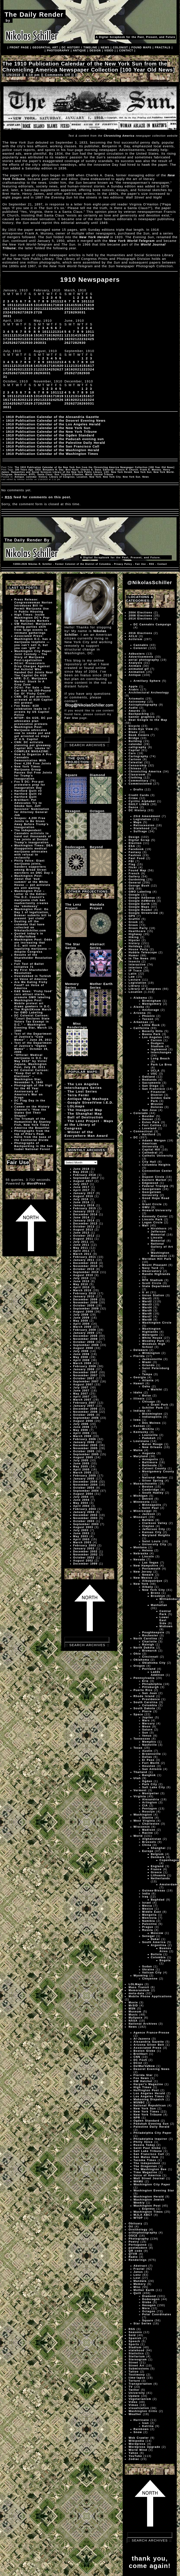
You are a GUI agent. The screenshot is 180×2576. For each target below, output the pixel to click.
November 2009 (85, 1302)
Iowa (137, 1419)
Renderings (138, 2259)
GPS (132, 916)
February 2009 (84, 1329)
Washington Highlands (151, 1330)
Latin (133, 973)
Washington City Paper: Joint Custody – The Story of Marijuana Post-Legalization (33, 656)
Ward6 (147, 1313)
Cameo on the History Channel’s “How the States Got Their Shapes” (32, 1111)
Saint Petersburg (155, 1368)
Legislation (142, 819)
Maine (138, 1450)
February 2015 (84, 1208)
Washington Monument (160, 1254)
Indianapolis (152, 1416)
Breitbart (140, 2053)
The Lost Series (82, 1091)
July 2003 (80, 1530)
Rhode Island (144, 1696)
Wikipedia (136, 2440)
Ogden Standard (146, 2120)
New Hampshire (145, 1565)
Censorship (138, 765)
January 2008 (84, 1369)
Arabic (134, 689)
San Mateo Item (146, 2157)
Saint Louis (151, 1541)
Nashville (149, 1744)
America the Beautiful (32, 1127)
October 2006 (84, 1414)
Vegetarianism (140, 2399)
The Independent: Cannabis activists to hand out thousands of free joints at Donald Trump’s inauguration (32, 836)
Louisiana (141, 1441)
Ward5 (147, 1310)
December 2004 (85, 1481)
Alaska (138, 1006)
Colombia (158, 1957)
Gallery (134, 876)
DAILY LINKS (139, 804)
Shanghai (158, 1848)
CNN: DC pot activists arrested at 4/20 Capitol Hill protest (33, 699)
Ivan (145, 2423)
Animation (137, 671)
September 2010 (86, 1272)
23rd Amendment (146, 816)
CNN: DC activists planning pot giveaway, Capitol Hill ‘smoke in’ (33, 745)
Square (147, 2320)
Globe (146, 2302)
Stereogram (138, 2359)
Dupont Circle (153, 1176)
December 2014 (85, 1214)
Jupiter (147, 1717)
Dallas (147, 1756)
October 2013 (84, 1226)
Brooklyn (158, 1596)
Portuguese (138, 2244)
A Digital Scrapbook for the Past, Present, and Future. (120, 557)
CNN (136, 2056)
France (156, 1869)
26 (18, 312)
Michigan (140, 1495)
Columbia (149, 1705)
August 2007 (83, 1384)
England (157, 1866)
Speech (134, 2341)
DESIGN (95, 50)
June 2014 (81, 1217)
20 (22, 308)
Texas (138, 1747)
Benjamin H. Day (53, 470)
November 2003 (85, 1518)
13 (22, 305)
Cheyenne (150, 1978)
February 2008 (84, 1366)
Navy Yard (150, 1268)
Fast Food (137, 858)
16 (5, 308)
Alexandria (150, 1799)
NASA (133, 2020)
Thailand (140, 1772)
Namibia (148, 1920)
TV (131, 2386)
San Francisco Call (148, 2154)
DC (135, 1137)
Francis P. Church (127, 470)
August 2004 (83, 1493)
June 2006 (81, 1427)
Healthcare (137, 931)
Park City (149, 1784)
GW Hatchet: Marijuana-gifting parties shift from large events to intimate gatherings (33, 628)
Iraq (145, 1896)
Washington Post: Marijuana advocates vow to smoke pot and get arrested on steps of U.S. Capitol (32, 733)
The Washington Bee (150, 2169)
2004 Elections (140, 612)
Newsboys (20, 474)
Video (133, 2402)
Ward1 (147, 1298)
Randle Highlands (156, 1274)
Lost (136, 2277)
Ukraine (148, 1969)
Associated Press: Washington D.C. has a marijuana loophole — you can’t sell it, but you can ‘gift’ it (32, 642)
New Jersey (142, 1571)
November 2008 (85, 1338)
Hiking (134, 937)
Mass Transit (139, 1987)
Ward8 (147, 1319)
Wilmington (151, 1353)
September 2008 (86, 1345)
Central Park (165, 1613)
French (134, 873)
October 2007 (84, 1378)
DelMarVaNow (144, 2066)
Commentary (138, 780)
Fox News (141, 2078)
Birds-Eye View (141, 729)
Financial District (158, 1093)
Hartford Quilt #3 (28, 790)
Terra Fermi (78, 1095)
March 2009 (82, 1326)
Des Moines (151, 1422)
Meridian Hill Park (156, 1258)
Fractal (139, 2268)
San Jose (149, 1110)
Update (134, 2395)
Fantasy (135, 852)
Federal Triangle (155, 1186)
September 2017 (86, 1178)
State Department (156, 1286)
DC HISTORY (71, 47)
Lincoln (148, 1556)
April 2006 (81, 1433)
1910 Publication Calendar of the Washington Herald (52, 450)
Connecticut (143, 1131)
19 (18, 308)
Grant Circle (152, 1204)
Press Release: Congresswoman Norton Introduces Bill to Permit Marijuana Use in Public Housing (33, 605)
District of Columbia (98, 564)
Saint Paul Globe (147, 2148)
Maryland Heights (156, 1535)
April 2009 (81, 1323)
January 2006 (84, 1442)
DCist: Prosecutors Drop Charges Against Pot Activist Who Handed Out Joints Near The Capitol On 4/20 (33, 669)
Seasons (135, 2332)
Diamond (149, 2296)
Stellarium (137, 2356)
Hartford (148, 1134)
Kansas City (152, 1532)
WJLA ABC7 (142, 2214)
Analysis (135, 662)
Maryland (140, 1456)
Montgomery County (158, 1471)
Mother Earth (143, 2290)
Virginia (139, 1796)
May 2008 (80, 1357)
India (146, 1893)
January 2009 (84, 1332)
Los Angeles (152, 1037)
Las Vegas (150, 1562)
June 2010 (81, 1281)
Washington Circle (157, 1322)
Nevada (139, 1559)
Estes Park (150, 1122)
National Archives (143, 2023)
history (43, 477)
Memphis (149, 1741)
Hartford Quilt (25, 796)
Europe (147, 1851)
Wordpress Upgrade (144, 2446)
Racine (147, 1832)
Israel (146, 1902)
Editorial (108, 470)
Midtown (166, 1626)
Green (133, 925)
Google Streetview (143, 912)
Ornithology (138, 2229)
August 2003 (83, 1527)
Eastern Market (154, 1179)
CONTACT (126, 50)
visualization (139, 2408)
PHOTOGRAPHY (58, 50)
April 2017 (81, 1190)
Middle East (151, 1911)
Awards (134, 710)
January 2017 (84, 1193)
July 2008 (80, 1351)
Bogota (165, 1960)
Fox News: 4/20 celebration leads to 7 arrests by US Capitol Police (32, 710)
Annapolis (150, 1459)
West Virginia (144, 1820)
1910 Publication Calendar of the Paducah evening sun (55, 439)
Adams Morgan (154, 1140)
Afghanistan (151, 1838)
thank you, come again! (149, 2562)
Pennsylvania (144, 1678)
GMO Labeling (140, 891)
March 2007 (82, 1399)
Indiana (139, 1410)
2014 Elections (140, 618)
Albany (147, 1586)
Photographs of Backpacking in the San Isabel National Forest (33, 1146)
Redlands (149, 1079)
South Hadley (153, 1492)
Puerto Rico (143, 1690)
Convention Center (157, 1170)
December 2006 (85, 1408)
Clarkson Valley (154, 1523)
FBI (131, 861)
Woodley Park (153, 1340)
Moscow (157, 1933)
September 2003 (86, 1524)
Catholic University (157, 1155)
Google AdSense (142, 897)
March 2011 (82, 1253)
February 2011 (84, 1257)
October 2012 (84, 1235)
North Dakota (144, 1647)
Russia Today (144, 2145)
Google (134, 894)
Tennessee (141, 1738)
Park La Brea (161, 1064)
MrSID (133, 2005)
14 (26, 305)
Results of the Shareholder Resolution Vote (33, 957)
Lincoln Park (152, 1219)
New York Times (146, 2111)
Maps (137, 822)
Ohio (137, 1653)
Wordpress (137, 2443)
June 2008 (81, 1354)
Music (133, 2014)
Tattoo (134, 2371)
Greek (133, 922)
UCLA (155, 1070)
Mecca (147, 1905)
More (146, 2308)
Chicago (148, 1401)
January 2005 (84, 1478)
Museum (135, 2011)
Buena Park (151, 1034)
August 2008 (83, 1348)
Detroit (147, 1498)
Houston (148, 1766)
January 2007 (84, 1405)
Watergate (150, 1334)
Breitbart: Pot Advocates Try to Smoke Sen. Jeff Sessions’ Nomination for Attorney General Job (31, 807)
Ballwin (148, 1520)
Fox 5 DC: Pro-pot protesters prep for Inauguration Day (29, 784)
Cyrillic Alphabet (142, 801)
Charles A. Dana (90, 470)
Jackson (148, 1514)
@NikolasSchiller (149, 582)
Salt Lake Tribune (147, 2151)
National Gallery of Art (162, 1245)
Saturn (147, 1729)
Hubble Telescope (143, 952)
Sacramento (151, 1082)
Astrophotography (143, 704)
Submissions (139, 2368)
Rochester (150, 1635)
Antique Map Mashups (88, 1099)
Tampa (147, 1374)
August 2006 (83, 1420)
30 (5, 316)
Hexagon (149, 2305)
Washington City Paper (151, 2184)
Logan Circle (152, 1222)
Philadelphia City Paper (152, 2132)
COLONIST (120, 47)
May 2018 (80, 1171)
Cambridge (150, 1489)
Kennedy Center (155, 1216)
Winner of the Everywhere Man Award (86, 1133)
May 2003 (80, 1536)
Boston (147, 1486)
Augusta (148, 1453)
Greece (156, 1872)
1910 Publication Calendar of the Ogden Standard (50, 435)
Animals (135, 665)
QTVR (133, 2253)
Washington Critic (143, 2411)
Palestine (149, 1923)
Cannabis (140, 645)
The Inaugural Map (85, 1110)
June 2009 (81, 1317)
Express (148, 2208)
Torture (134, 2380)
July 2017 (80, 1184)
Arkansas (140, 1022)
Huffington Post (146, 2090)
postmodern (138, 2247)
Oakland (148, 1076)
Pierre (147, 1711)
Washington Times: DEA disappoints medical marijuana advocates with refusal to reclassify (33, 851)
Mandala (140, 2281)
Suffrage (140, 831)
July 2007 (80, 1387)
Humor (134, 955)
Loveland (149, 1128)
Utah (137, 1778)
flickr (133, 867)
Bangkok (149, 1775)
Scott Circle (151, 1283)
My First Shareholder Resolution (31, 971)
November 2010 (85, 1266)
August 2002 (83, 1560)
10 (9, 305)
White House (152, 1337)
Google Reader (141, 909)
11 (13, 305)
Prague (147, 1927)
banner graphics (142, 716)
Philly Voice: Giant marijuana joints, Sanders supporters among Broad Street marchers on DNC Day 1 (33, 866)
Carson (156, 1040)
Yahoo (133, 2453)
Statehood (141, 828)
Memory (139, 2284)
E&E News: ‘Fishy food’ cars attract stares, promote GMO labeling (33, 994)
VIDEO (108, 50)
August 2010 (83, 1275)
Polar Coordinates (156, 2314)
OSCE (133, 2235)
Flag (132, 864)
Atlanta (148, 1380)
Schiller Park (152, 1407)
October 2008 (84, 1342)
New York (95, 477)
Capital (134, 750)
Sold (132, 2335)
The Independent (146, 2163)
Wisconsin (141, 1826)
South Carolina (145, 1702)
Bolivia (156, 1954)
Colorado (140, 1113)
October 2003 (84, 1521)
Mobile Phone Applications (150, 1996)
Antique (19, 477)
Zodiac (134, 2459)
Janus (138, 2271)
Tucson (148, 1019)
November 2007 (85, 1375)
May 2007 (80, 1393)
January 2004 (84, 1512)
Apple (133, 686)
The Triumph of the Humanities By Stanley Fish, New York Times (32, 1121)
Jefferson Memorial (158, 1233)
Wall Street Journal (149, 2178)
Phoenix (148, 1016)
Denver (147, 1119)
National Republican (149, 2105)
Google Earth (139, 903)
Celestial (136, 762)
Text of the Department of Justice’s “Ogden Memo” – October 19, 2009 (33, 1047)
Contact (162, 564)
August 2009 (83, 1311)
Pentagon (149, 1808)
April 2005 (81, 1469)
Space (138, 1714)
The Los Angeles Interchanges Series (83, 1086)
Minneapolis (151, 1504)
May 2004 (80, 1502)
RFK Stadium (152, 1280)
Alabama (140, 997)
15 (31, 305)
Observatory (152, 1271)
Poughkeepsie (153, 1632)
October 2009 (84, 1305)
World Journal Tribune (99, 474)
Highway (135, 934)
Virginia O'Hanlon (72, 474)
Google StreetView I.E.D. (91, 1102)
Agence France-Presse (151, 2032)
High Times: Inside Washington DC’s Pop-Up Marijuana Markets (32, 617)
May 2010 (80, 1284)
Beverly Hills (152, 1031)
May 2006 (80, 1430)
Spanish (135, 2338)
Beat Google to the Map (148, 719)
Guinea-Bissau (153, 1890)
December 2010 (85, 1263)
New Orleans (152, 1447)
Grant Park (159, 1404)
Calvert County (154, 1468)
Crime (133, 798)
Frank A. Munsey (150, 470)
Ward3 (147, 1304)
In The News (139, 958)
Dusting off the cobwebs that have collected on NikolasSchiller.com (30, 926)
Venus (147, 1735)
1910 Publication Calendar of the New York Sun (48, 428)
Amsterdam (168, 1884)
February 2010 (84, 1293)
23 (5, 312)
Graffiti (134, 919)
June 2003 (81, 1533)
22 (31, 308)
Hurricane (141, 2420)
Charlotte (149, 1641)
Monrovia (149, 1917)
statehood (137, 2350)
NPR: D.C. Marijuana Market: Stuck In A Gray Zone (30, 681)
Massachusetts (145, 1483)
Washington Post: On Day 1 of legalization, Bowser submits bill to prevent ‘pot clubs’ (32, 914)
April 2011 (81, 1250)
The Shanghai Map (85, 1113)
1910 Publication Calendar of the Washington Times (52, 454)
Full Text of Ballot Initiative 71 (29, 965)
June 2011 (81, 1244)
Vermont (140, 1790)
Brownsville (151, 1753)
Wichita (148, 1429)
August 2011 (83, 1238)
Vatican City (152, 1972)
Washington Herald (148, 2196)
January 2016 (84, 1205)
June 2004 (81, 1499)
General (135, 882)
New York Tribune (147, 2114)
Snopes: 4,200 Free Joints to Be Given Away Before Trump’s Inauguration (31, 823)
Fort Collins (151, 1125)
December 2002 (85, 1551)
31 (9, 316)
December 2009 (85, 1299)
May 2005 (80, 1466)
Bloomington (152, 1413)
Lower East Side (164, 1620)
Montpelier (150, 1793)
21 (26, 308)
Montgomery (152, 1003)
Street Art (137, 2365)
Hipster (134, 940)
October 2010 (84, 1269)
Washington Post (147, 2205)
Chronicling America (119, 135)
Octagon (148, 2311)
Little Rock (151, 1025)
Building (135, 741)
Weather (135, 2414)
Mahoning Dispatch (148, 2099)
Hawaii (138, 1383)
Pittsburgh (150, 1687)
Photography (139, 2238)
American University (150, 1145)
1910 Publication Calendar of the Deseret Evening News (55, 420)
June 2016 (81, 1202)
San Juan (149, 1693)
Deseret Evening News (151, 2069)
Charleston (150, 1823)
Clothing (135, 777)
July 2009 (80, 1314)
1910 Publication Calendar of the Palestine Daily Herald (55, 442)
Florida (139, 1356)
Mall (145, 1225)
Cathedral (150, 1152)
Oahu (146, 1386)
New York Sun (142, 472)
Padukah (149, 1438)
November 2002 (85, 1554)
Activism (136, 639)
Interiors (136, 967)
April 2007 (81, 1396)
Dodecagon (151, 2299)
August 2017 (83, 1181)
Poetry (134, 2241)
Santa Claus (45, 474)
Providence (151, 1699)
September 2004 (86, 1490)
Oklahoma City (154, 1662)
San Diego (150, 1085)
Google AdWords (142, 900)
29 (31, 312)
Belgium (157, 1854)
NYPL (32, 474)
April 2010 (81, 1287)
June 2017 (81, 1187)
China (146, 1845)
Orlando (148, 1365)
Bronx (155, 1592)
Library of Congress (62, 477)
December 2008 (85, 1335)
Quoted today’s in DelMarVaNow (28, 935)
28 (26, 312)
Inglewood (159, 1049)
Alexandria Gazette (148, 2041)
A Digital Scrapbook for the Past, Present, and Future (135, 37)
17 (9, 308)
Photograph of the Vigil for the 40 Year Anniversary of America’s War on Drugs (33, 1091)
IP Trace (135, 970)
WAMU (138, 2181)
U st (145, 1292)
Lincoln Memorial (158, 1239)
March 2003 (82, 1542)
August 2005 (83, 1457)
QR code (135, 2250)
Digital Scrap (139, 840)
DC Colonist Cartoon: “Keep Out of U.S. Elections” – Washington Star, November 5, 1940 (31, 1076)
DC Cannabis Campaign (152, 624)
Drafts (138, 789)
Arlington (149, 1802)
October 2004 (84, 1487)
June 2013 (81, 1232)
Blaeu (133, 732)
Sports (134, 2344)
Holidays (136, 946)
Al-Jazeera (141, 2038)
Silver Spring (152, 1480)
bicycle (134, 726)
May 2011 (80, 1247)
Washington (142, 1814)
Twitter (134, 2389)
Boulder (148, 1116)
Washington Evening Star (153, 2190)
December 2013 (85, 1223)
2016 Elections (140, 633)
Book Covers (139, 735)
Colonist (70, 564)
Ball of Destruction (85, 1117)
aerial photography (144, 659)
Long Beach (160, 1058)
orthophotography (143, 2232)
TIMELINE (90, 47)
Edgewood (150, 1183)
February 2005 (84, 1475)
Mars (146, 1720)
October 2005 (84, 1451)
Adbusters (137, 653)
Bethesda (149, 1465)
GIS (131, 888)
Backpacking (139, 713)
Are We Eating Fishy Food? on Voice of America (31, 985)
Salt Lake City (153, 1787)
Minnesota (141, 1501)
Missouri (140, 1517)
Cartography (138, 756)
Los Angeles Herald (149, 2093)
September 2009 (86, 1308)
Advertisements (141, 656)
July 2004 (80, 1496)
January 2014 (84, 1220)
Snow (137, 2432)
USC (154, 1073)
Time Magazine (145, 2172)
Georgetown (151, 1189)
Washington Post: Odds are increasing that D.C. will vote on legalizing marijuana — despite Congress (33, 945)
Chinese (135, 768)
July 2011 (80, 1241)
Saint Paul (150, 1507)
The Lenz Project (83, 1121)
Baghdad (158, 1899)
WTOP (138, 2217)
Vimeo (133, 2405)
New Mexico (143, 1577)
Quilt (137, 2293)
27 (22, 312)
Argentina (158, 1945)
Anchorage (150, 1009)
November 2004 (85, 1484)
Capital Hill (151, 1149)
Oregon (139, 1665)
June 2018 (81, 1168)
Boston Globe (144, 2050)
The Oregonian (145, 2166)
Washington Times (148, 2211)
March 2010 (82, 1290)
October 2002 (84, 1557)
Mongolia (149, 1914)
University (137, 2392)
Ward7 (147, 1316)
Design (134, 837)
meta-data (137, 1993)
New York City (112, 477)
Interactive (137, 964)
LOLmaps (76, 1106)
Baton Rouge (152, 1444)
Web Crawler (139, 2437)
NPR (136, 2117)
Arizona (139, 1012)
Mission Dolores (157, 1106)
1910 (38, 470)
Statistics (136, 2353)
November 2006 (85, 1411)
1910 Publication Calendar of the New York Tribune (51, 431)
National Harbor (155, 1477)
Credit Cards (139, 795)
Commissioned (140, 783)
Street (133, 2362)
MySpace (136, 2017)
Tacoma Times (144, 2160)
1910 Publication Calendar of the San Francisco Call (52, 446)
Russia (147, 1930)
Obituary (135, 2223)
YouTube (135, 2456)
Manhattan (159, 1605)
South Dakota (144, 1708)
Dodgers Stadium (157, 1045)
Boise (146, 1395)
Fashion (135, 855)
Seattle (147, 1817)
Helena (147, 1550)
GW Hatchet (142, 2081)
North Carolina (145, 1638)
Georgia (139, 1377)
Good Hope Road (155, 1198)
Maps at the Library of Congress (88, 1124)
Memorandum (139, 1990)
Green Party (138, 928)
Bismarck (149, 1650)
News (145, 477)
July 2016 (80, 1199)
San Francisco (153, 1088)
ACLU (133, 636)
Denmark (158, 1857)
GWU (146, 1207)
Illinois (139, 1398)
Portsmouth (151, 1568)
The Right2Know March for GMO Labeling (32, 1011)
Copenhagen (169, 1860)
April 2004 (81, 1506)
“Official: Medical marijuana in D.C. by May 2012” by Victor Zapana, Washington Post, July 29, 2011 (31, 1061)
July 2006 (80, 1424)
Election (135, 843)
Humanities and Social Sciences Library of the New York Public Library (56, 472)
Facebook (136, 849)
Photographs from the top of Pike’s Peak (32, 1132)
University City (154, 1544)
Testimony (137, 2374)
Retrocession (143, 825)
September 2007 (86, 1381)
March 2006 (82, 1436)
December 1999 (85, 1563)
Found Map (137, 870)
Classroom (137, 774)
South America (154, 1942)
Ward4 (147, 1307)
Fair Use (140, 564)
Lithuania (158, 1875)
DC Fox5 (140, 2059)
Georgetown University (151, 1194)
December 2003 (85, 1515)
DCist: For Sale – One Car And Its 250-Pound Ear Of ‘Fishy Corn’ (32, 690)
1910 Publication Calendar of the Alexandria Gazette (52, 417)
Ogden (147, 1781)
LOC (106, 472)
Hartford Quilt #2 (28, 793)
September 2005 (86, 1454)
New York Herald (121, 472)
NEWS (105, 47)
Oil (131, 2226)
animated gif (139, 668)
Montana (140, 1547)
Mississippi (142, 1510)
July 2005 (80, 1460)
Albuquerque (152, 1580)
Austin (147, 1750)
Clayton (148, 1526)
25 (13, 312)
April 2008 (81, 1360)
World (138, 1835)
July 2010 (80, 1278)
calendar (31, 477)
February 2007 (84, 1402)
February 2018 (84, 1175)
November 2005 (85, 1448)
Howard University (157, 1210)
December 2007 (85, 1372)
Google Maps (139, 906)
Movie (133, 2002)
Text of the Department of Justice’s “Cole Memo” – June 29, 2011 (33, 1036)
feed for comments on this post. (38, 497)
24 (9, 312)
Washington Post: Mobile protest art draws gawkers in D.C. (32, 1003)
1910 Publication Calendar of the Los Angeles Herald (53, 424)
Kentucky (140, 1432)
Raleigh (148, 1644)
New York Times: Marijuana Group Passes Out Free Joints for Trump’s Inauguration (33, 772)
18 (13, 308)
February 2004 (84, 1509)
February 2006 (84, 1439)
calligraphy (138, 747)
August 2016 (83, 1196)
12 (18, 305)
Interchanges (161, 1052)
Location (82, 477)
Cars (132, 753)
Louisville (150, 1435)
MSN (132, 2008)
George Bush (139, 885)
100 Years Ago (24, 470)
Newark (148, 1574)
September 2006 (86, 1417)
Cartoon (135, 759)
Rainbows (141, 2429)
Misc (137, 2287)
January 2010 (84, 1296)
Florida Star (143, 2075)
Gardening (137, 879)
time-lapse (137, 2377)
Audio (133, 707)
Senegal (148, 1936)
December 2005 (85, 1445)
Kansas (139, 1425)
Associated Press (147, 2047)
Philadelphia (152, 1684)
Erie (145, 1681)
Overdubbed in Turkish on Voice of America (32, 978)
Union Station (153, 1295)
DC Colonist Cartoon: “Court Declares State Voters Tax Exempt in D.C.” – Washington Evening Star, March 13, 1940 (33, 1023)
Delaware (140, 1350)
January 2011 (84, 1260)
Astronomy (137, 701)
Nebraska (140, 1553)
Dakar (155, 1939)
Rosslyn (148, 1811)
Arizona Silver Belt (148, 2044)
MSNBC (139, 2102)
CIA (145, 1805)
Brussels (149, 1842)
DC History (137, 810)
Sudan (147, 1966)
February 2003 (84, 1545)
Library (134, 985)
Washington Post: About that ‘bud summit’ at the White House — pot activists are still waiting (32, 882)
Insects (134, 961)
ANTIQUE (79, 50)
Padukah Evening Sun (151, 2123)
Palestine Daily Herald (151, 2126)
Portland (149, 1668)
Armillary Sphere (147, 680)
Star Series (142, 2323)
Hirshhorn (159, 1228)
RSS (151, 564)
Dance (133, 807)
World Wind (138, 2449)
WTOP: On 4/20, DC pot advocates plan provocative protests (33, 721)
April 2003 (81, 1539)
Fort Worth (150, 1763)
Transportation (140, 2383)
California (141, 1028)
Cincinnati (150, 1656)
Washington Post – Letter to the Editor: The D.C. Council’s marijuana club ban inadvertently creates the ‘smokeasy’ (31, 899)
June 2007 (81, 1390)
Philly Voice (143, 2141)
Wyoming (140, 1975)
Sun (57, 474)
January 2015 (84, 1211)
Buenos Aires (165, 1950)
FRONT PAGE (19, 47)
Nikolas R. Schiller (40, 564)
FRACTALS (162, 47)
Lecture (135, 979)
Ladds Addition (157, 1673)
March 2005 (82, 1472)
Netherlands (160, 1878)
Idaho (137, 1392)
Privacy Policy (123, 564)
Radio (133, 2256)
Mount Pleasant (154, 1265)
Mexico (147, 1908)
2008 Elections (140, 615)
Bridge (134, 738)
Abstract (140, 2265)
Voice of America (147, 2175)
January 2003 (84, 1548)
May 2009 (80, 1320)
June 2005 (81, 1463)
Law (132, 976)
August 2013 (83, 1229)
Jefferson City (153, 1529)
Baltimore (150, 1462)
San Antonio (152, 1769)
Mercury (148, 1723)
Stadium (135, 2347)
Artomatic (136, 698)
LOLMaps (136, 1984)
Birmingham (151, 1000)
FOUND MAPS (141, 47)
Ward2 (147, 1301)
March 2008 (82, 1363)
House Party (138, 949)
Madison (148, 1829)
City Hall (149, 1161)
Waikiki (156, 1389)
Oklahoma (141, 1659)
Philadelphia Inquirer (150, 2138)
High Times (142, 2087)
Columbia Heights (156, 1164)
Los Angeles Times (148, 2096)
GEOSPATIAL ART (45, 47)
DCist (137, 2063)
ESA (132, 846)
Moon (146, 1726)
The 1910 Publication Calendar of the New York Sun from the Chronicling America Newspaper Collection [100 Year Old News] (88, 67)
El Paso (148, 1760)
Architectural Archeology (149, 692)
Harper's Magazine (148, 2084)
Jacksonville (152, 1359)
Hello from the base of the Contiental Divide (32, 1139)
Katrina (148, 2426)
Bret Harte (72, 470)
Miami (146, 1362)
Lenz (137, 2274)
